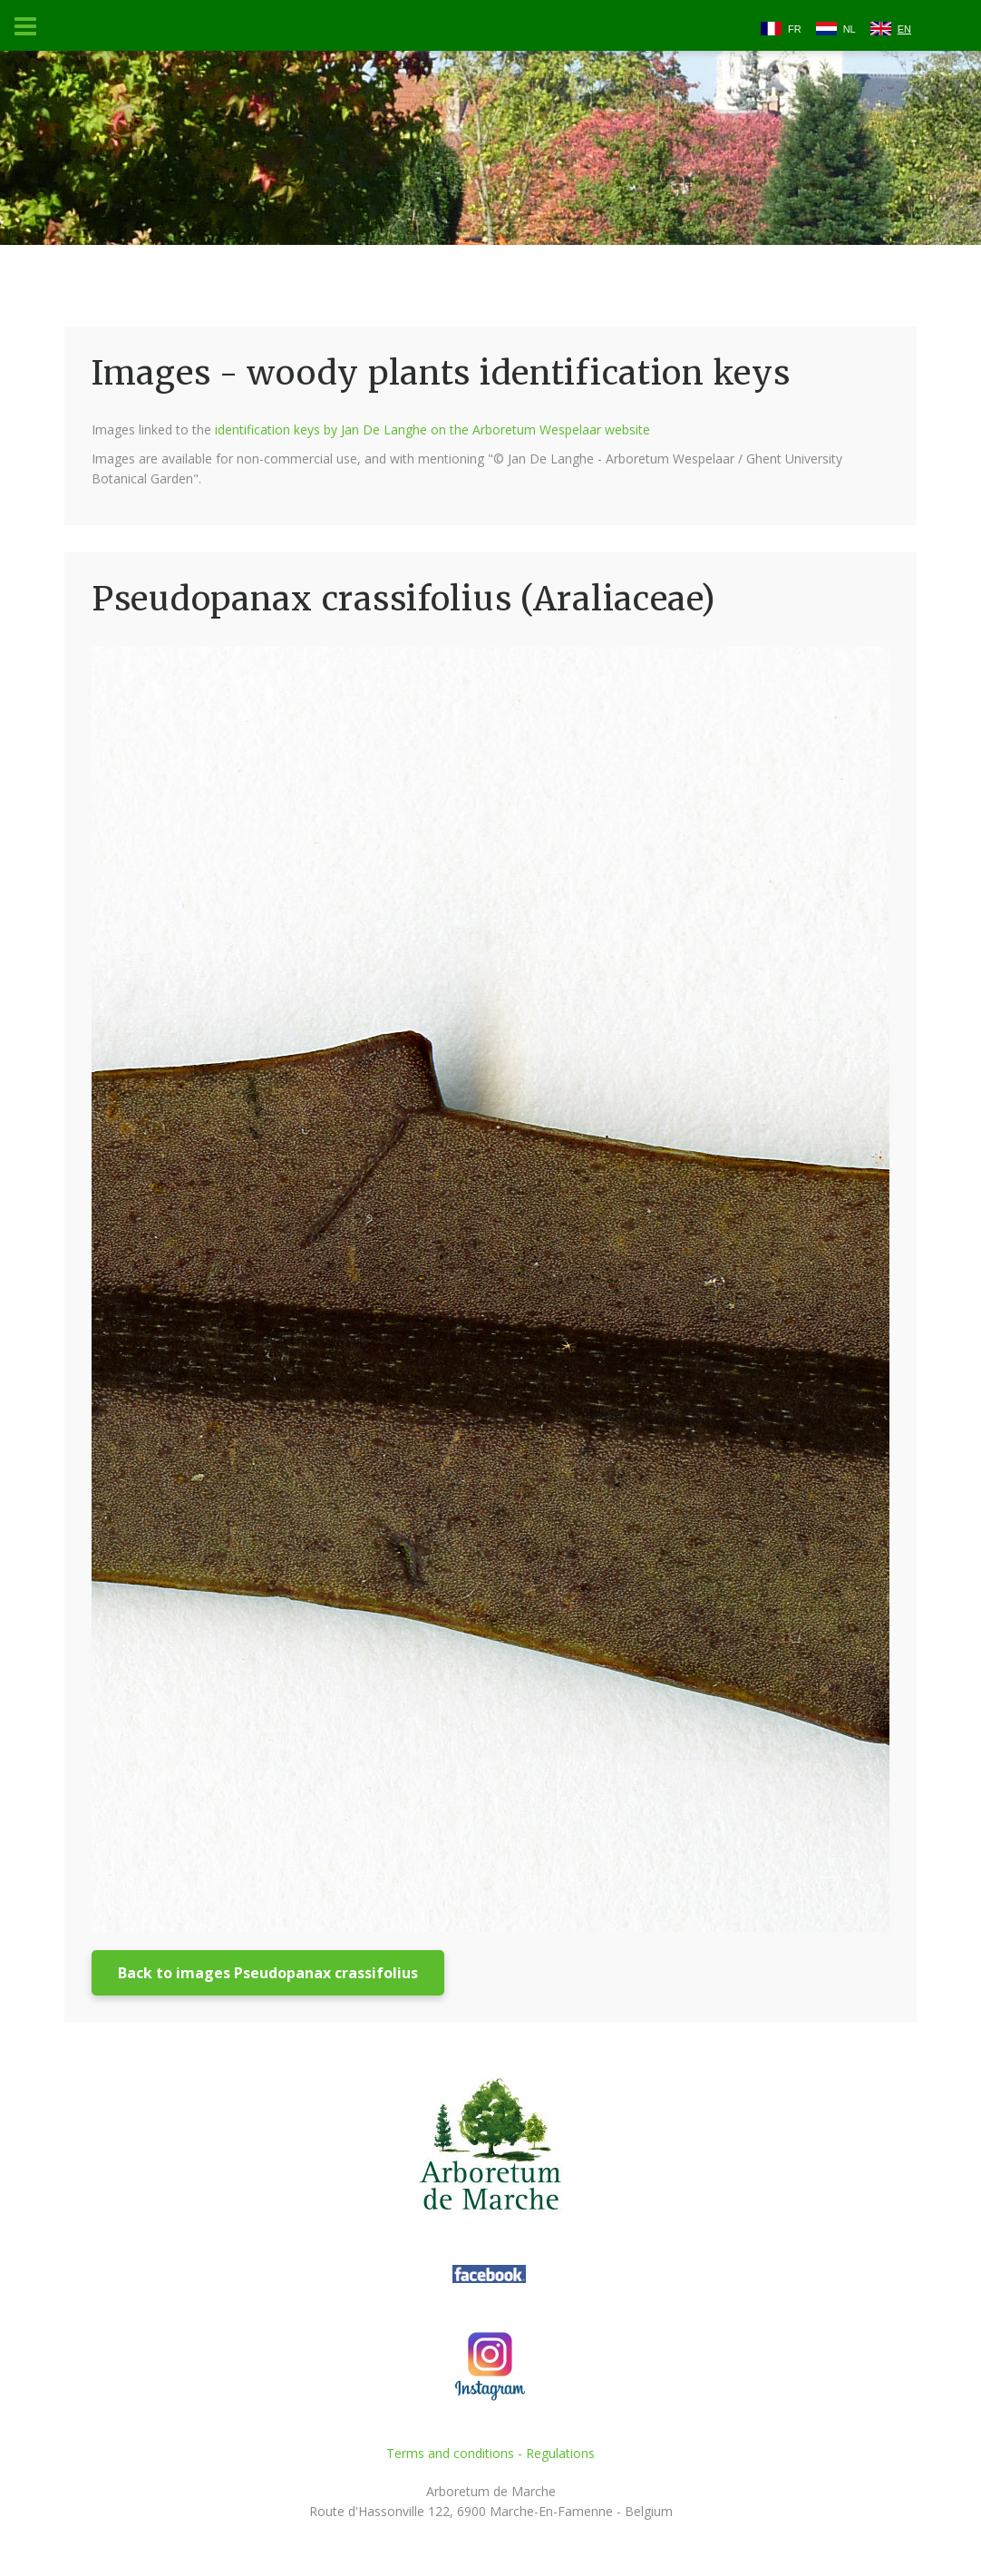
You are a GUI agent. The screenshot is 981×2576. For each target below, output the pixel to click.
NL (849, 29)
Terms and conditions (450, 2453)
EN (904, 29)
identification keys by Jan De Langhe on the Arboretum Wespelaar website (432, 429)
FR (794, 29)
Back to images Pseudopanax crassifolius (268, 1973)
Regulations (560, 2453)
